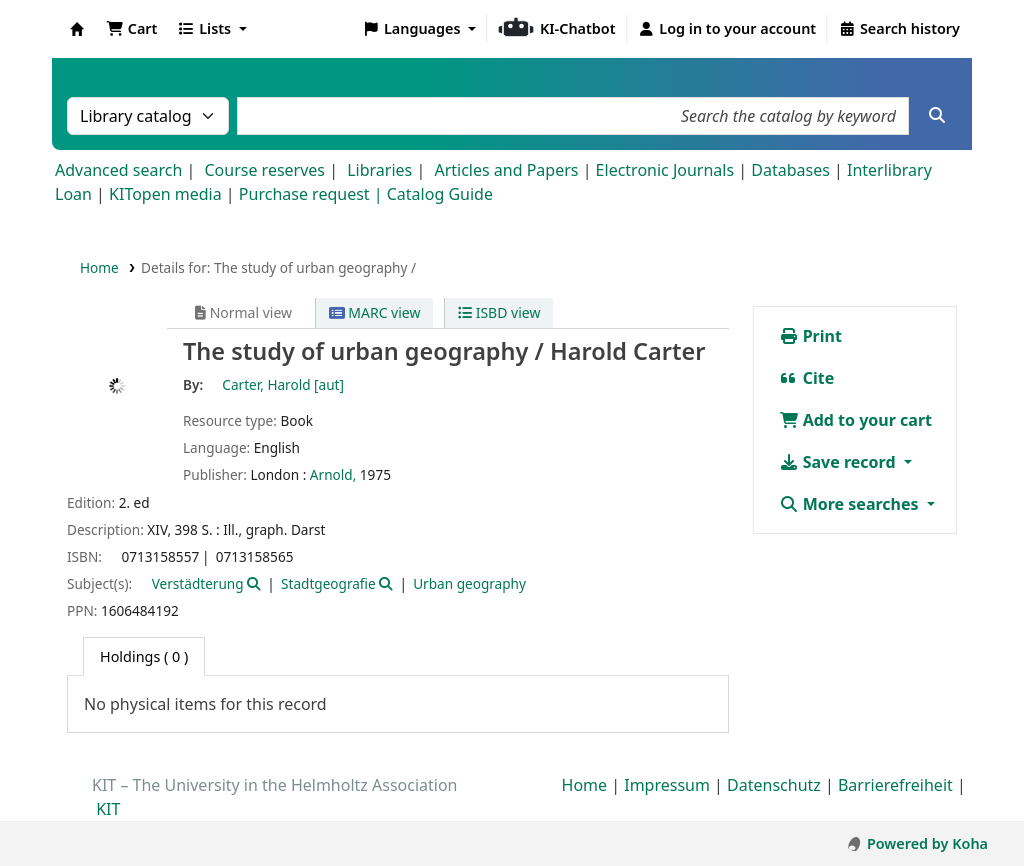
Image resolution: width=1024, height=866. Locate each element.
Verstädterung (198, 583)
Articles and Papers (506, 170)
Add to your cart (856, 420)
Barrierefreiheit (895, 785)
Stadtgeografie (328, 583)
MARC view (375, 312)
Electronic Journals (665, 170)
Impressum (667, 785)
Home (99, 267)
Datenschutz (774, 785)
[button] (131, 29)
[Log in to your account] (727, 29)
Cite (807, 378)
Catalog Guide (440, 194)
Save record (839, 462)
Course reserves (264, 170)
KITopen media (165, 194)
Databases (790, 170)
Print (810, 336)
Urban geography (469, 583)
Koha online (77, 29)
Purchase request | (313, 194)
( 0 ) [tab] (144, 656)
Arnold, (333, 474)
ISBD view (499, 312)
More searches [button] (851, 504)
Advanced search (118, 170)
